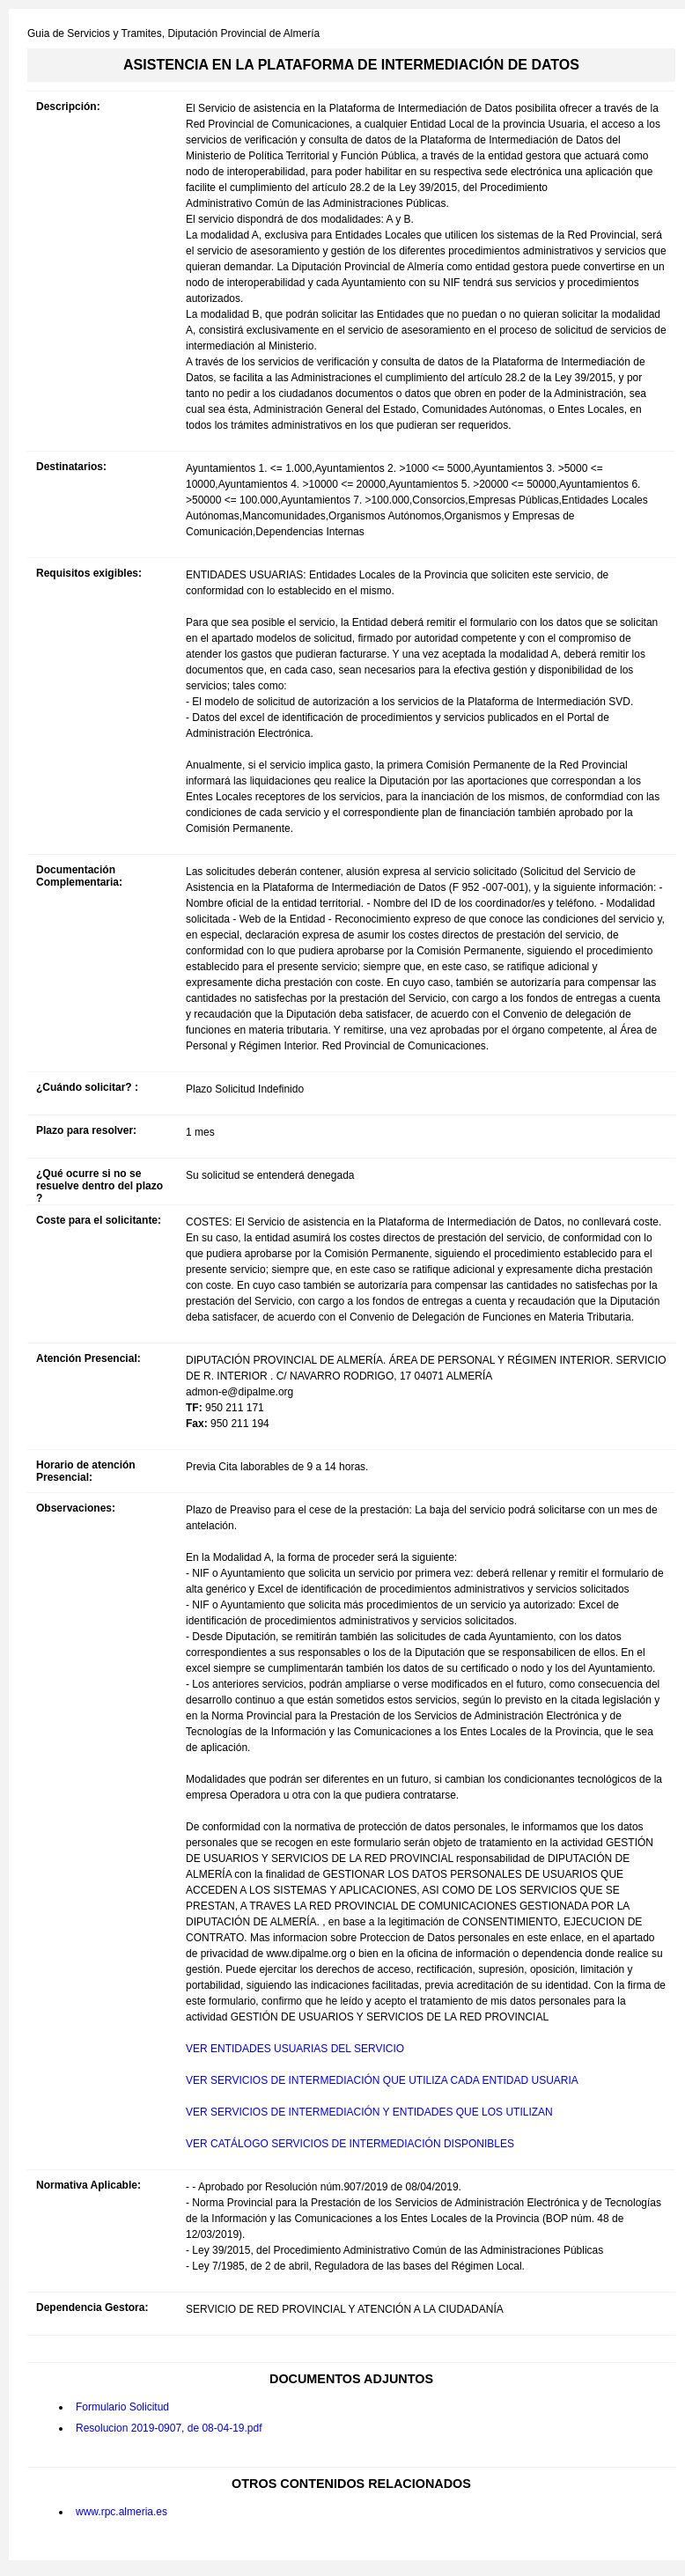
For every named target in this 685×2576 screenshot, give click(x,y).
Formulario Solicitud (122, 2407)
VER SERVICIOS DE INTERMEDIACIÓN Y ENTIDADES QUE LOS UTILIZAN (369, 2112)
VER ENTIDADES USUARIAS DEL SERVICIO (295, 2048)
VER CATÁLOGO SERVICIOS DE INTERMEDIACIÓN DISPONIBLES (350, 2144)
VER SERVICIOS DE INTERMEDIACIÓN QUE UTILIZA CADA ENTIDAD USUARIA (382, 2080)
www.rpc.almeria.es (121, 2512)
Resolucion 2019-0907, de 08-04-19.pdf (169, 2428)
